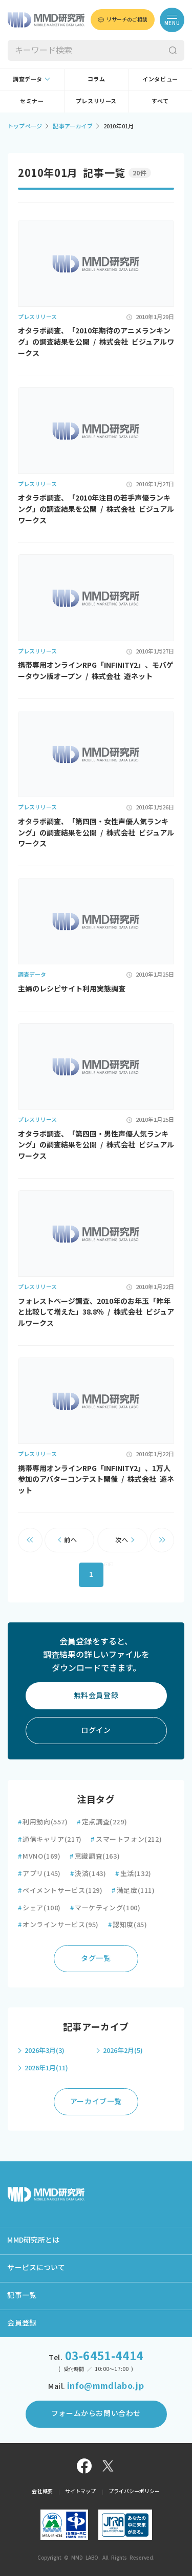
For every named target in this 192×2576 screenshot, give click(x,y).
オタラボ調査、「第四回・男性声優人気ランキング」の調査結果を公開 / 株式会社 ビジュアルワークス (96, 1145)
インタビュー (160, 79)
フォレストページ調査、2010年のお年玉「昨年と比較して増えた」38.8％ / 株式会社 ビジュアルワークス (96, 1312)
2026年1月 (46, 2068)
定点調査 (102, 1822)
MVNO (39, 1856)
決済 (88, 1873)
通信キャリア (50, 1839)
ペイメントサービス (60, 1890)
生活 (133, 1873)
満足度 (133, 1890)
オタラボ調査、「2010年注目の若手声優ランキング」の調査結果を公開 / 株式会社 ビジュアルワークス (96, 509)
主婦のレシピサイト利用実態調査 (71, 988)
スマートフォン (126, 1839)
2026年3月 (45, 2050)
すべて (160, 101)
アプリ (39, 1873)
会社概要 (42, 2491)
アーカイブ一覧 (96, 2101)
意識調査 (95, 1856)
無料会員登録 (96, 1695)
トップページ (25, 126)
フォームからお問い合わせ (96, 2413)
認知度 (127, 1925)
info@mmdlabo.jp (105, 2386)
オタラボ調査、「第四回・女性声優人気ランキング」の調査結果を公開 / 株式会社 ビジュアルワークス (96, 832)
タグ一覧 (96, 1958)
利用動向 (43, 1822)
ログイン (96, 1730)
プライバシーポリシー (134, 2491)
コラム (96, 79)
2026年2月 (123, 2050)
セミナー (32, 101)
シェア (39, 1908)
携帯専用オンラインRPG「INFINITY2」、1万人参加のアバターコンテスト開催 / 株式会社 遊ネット (96, 1479)
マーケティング (105, 1908)
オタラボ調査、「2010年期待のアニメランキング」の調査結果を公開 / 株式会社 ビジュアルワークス (96, 341)
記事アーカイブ (73, 126)
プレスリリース (96, 101)
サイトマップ (80, 2491)
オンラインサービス (58, 1925)
